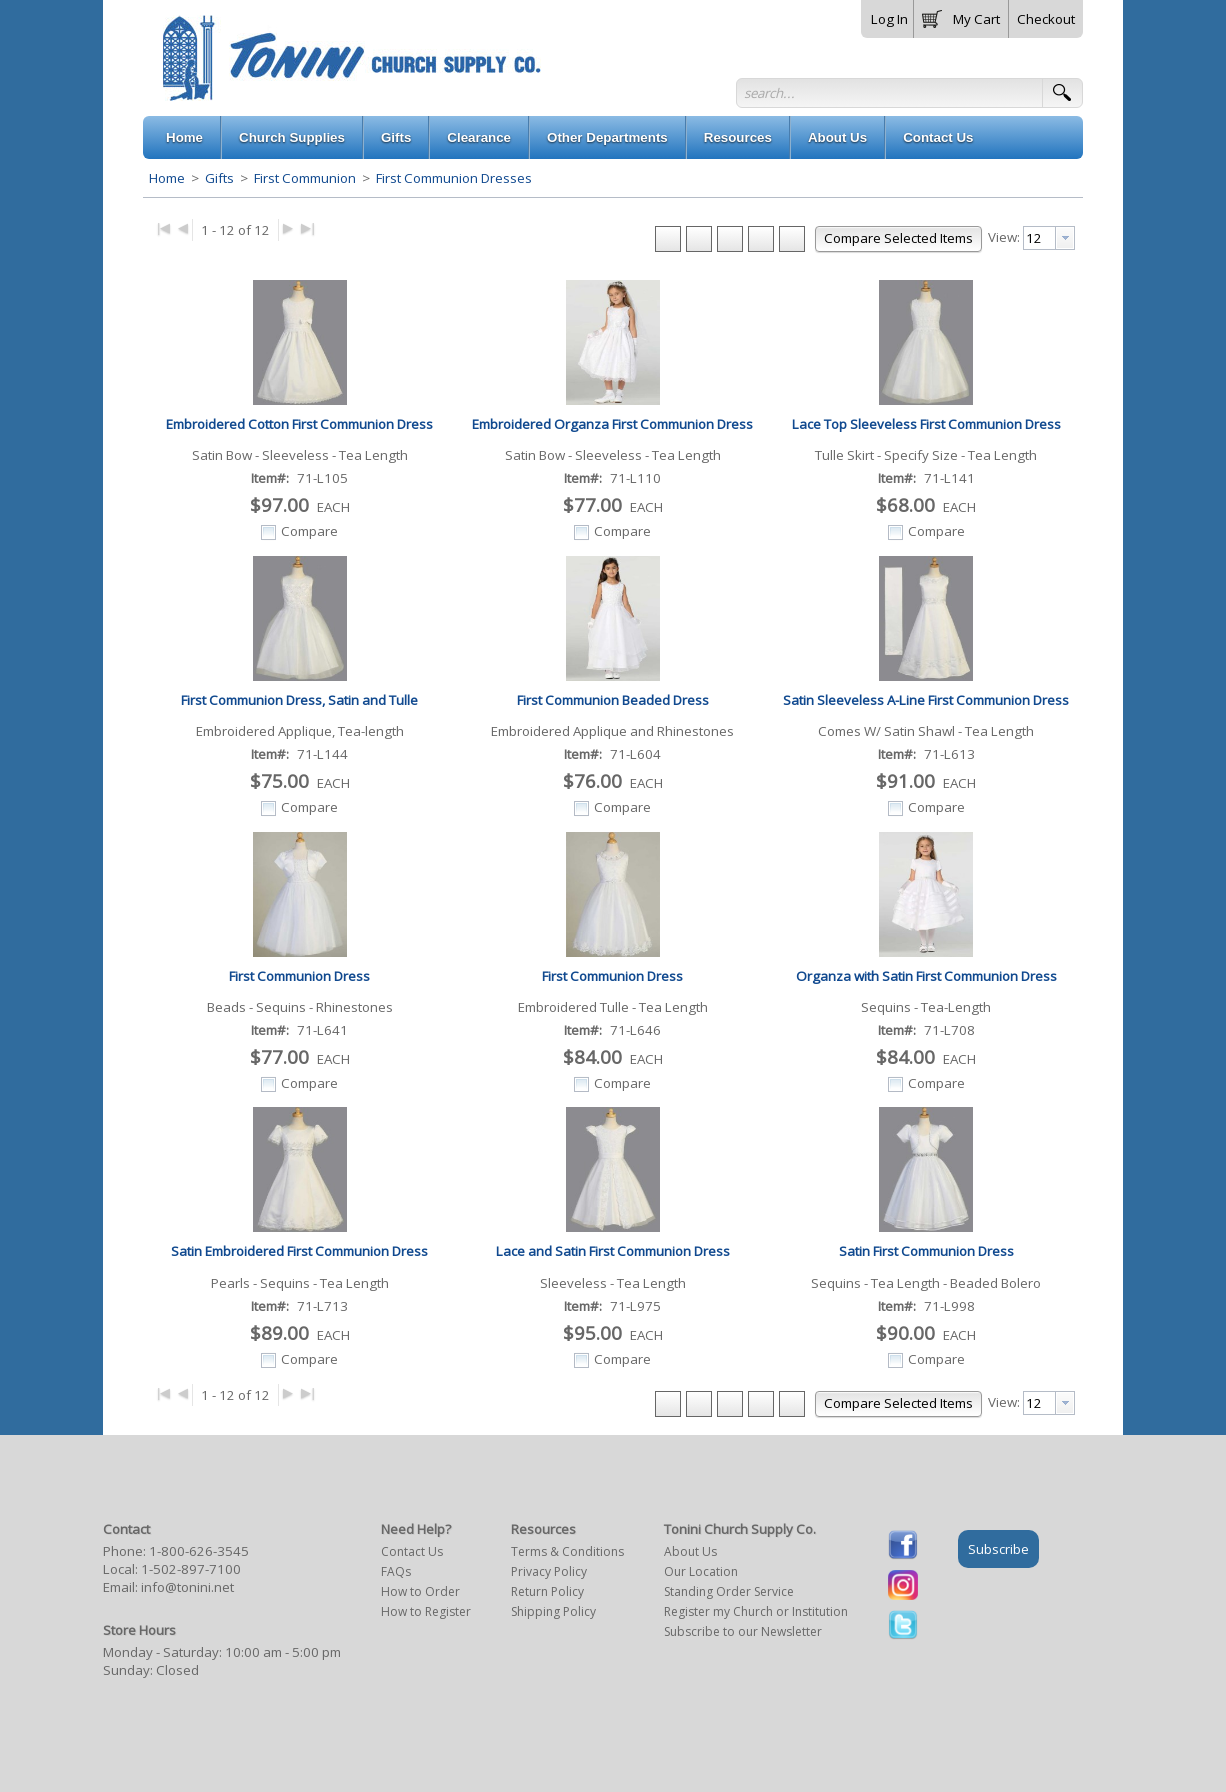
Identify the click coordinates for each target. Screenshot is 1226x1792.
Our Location (701, 1571)
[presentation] (1065, 238)
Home (167, 178)
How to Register (426, 1611)
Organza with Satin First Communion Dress (926, 976)
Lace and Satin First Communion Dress (613, 1251)
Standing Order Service (729, 1591)
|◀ (163, 227)
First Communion (305, 178)
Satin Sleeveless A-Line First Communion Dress (926, 700)
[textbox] (1039, 238)
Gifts (219, 178)
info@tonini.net (187, 1587)
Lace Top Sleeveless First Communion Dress (926, 424)
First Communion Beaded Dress (613, 700)
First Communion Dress (299, 976)
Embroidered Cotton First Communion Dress (299, 424)
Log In (889, 19)
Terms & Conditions (567, 1551)
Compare (309, 531)
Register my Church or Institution (756, 1611)
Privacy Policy (549, 1571)
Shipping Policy (553, 1611)
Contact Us (412, 1551)
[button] (961, 15)
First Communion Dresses (452, 178)
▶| (307, 227)
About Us (690, 1551)
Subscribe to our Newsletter (743, 1631)
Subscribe (998, 1549)
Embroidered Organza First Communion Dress (612, 424)
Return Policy (547, 1591)
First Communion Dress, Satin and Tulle (299, 700)
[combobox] (1049, 238)
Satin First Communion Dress (926, 1251)
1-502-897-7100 (191, 1569)
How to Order (420, 1591)
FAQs (396, 1571)
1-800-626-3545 (199, 1551)
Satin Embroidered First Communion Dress (299, 1251)
